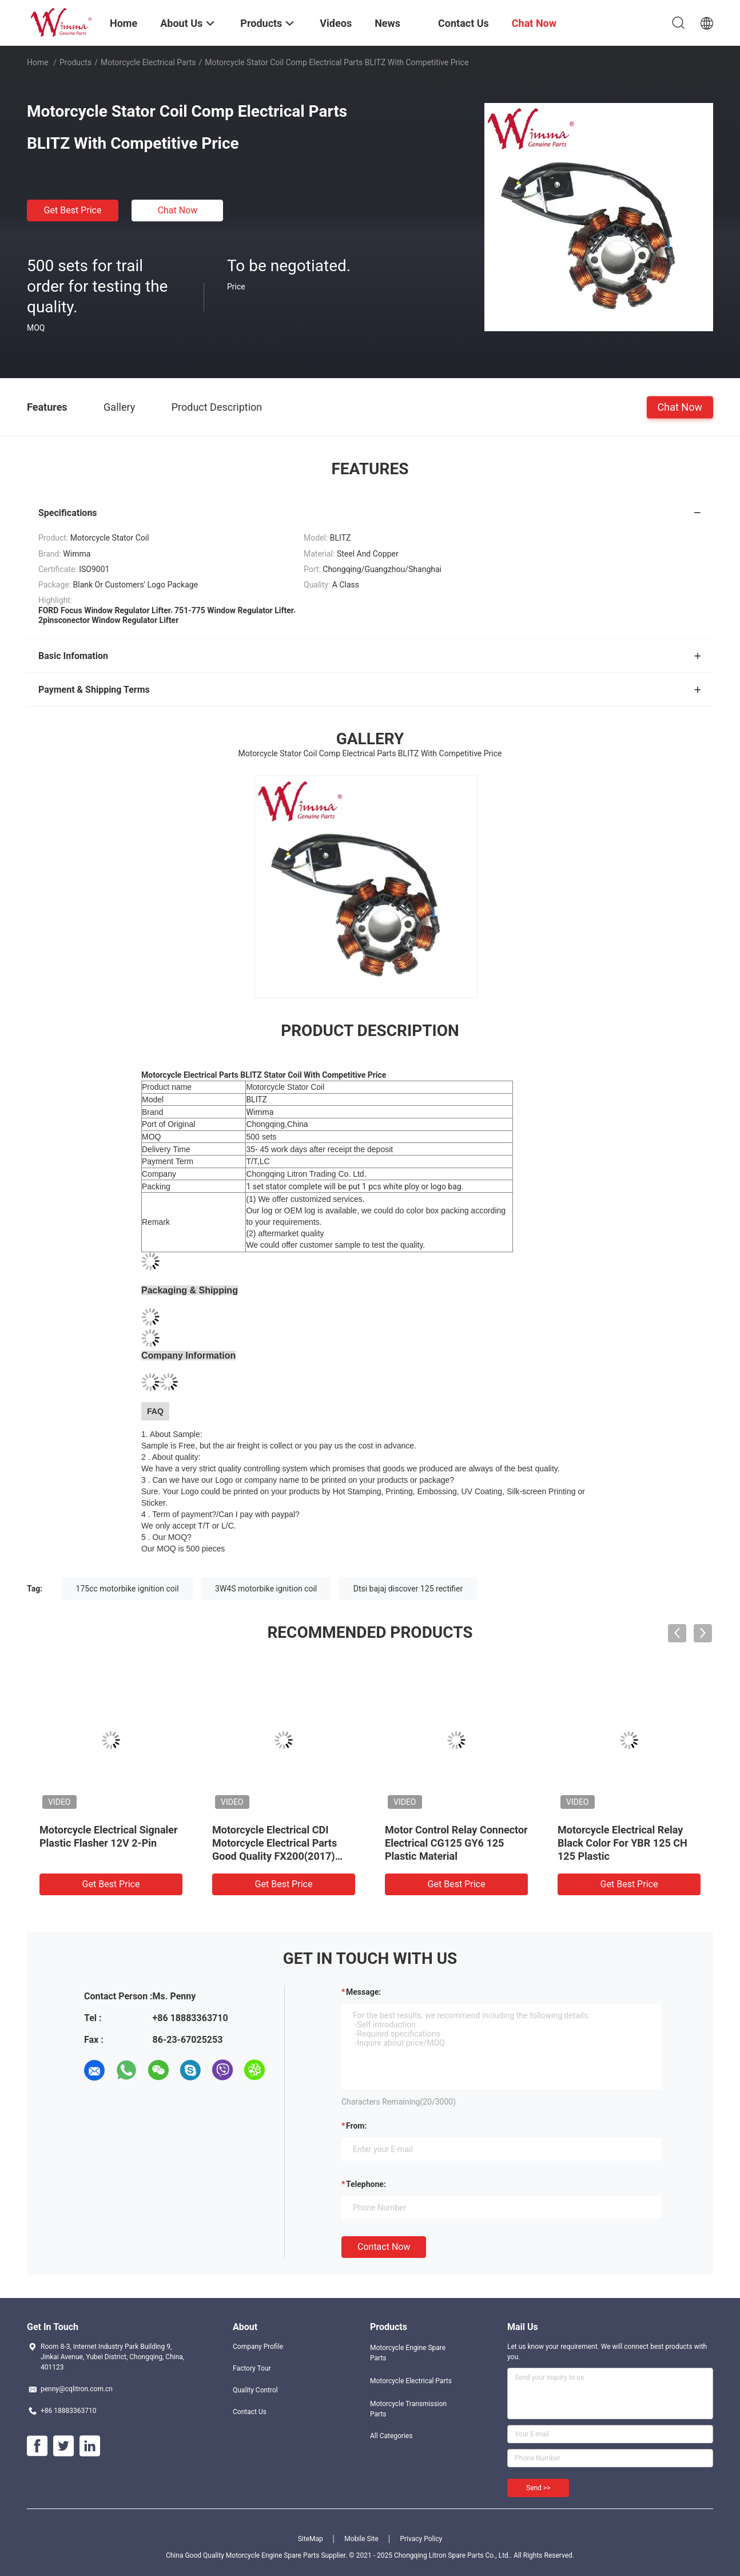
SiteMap (310, 2539)
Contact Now (383, 2246)
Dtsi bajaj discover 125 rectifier (408, 1588)
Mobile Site (361, 2539)
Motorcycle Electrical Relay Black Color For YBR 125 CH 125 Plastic (622, 1843)
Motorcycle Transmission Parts (408, 2409)
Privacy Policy (421, 2539)
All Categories (391, 2436)
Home (38, 62)
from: (356, 2125)
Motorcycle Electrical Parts (148, 62)
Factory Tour (252, 2368)
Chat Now (178, 210)
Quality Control (255, 2390)
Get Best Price (73, 210)
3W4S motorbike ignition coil (266, 1588)
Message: (363, 1992)
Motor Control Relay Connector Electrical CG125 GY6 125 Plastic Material (456, 1843)
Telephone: (366, 2184)
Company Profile (258, 2347)
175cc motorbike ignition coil (127, 1588)
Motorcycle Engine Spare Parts (407, 2353)
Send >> (538, 2488)
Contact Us (249, 2412)
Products (75, 62)
